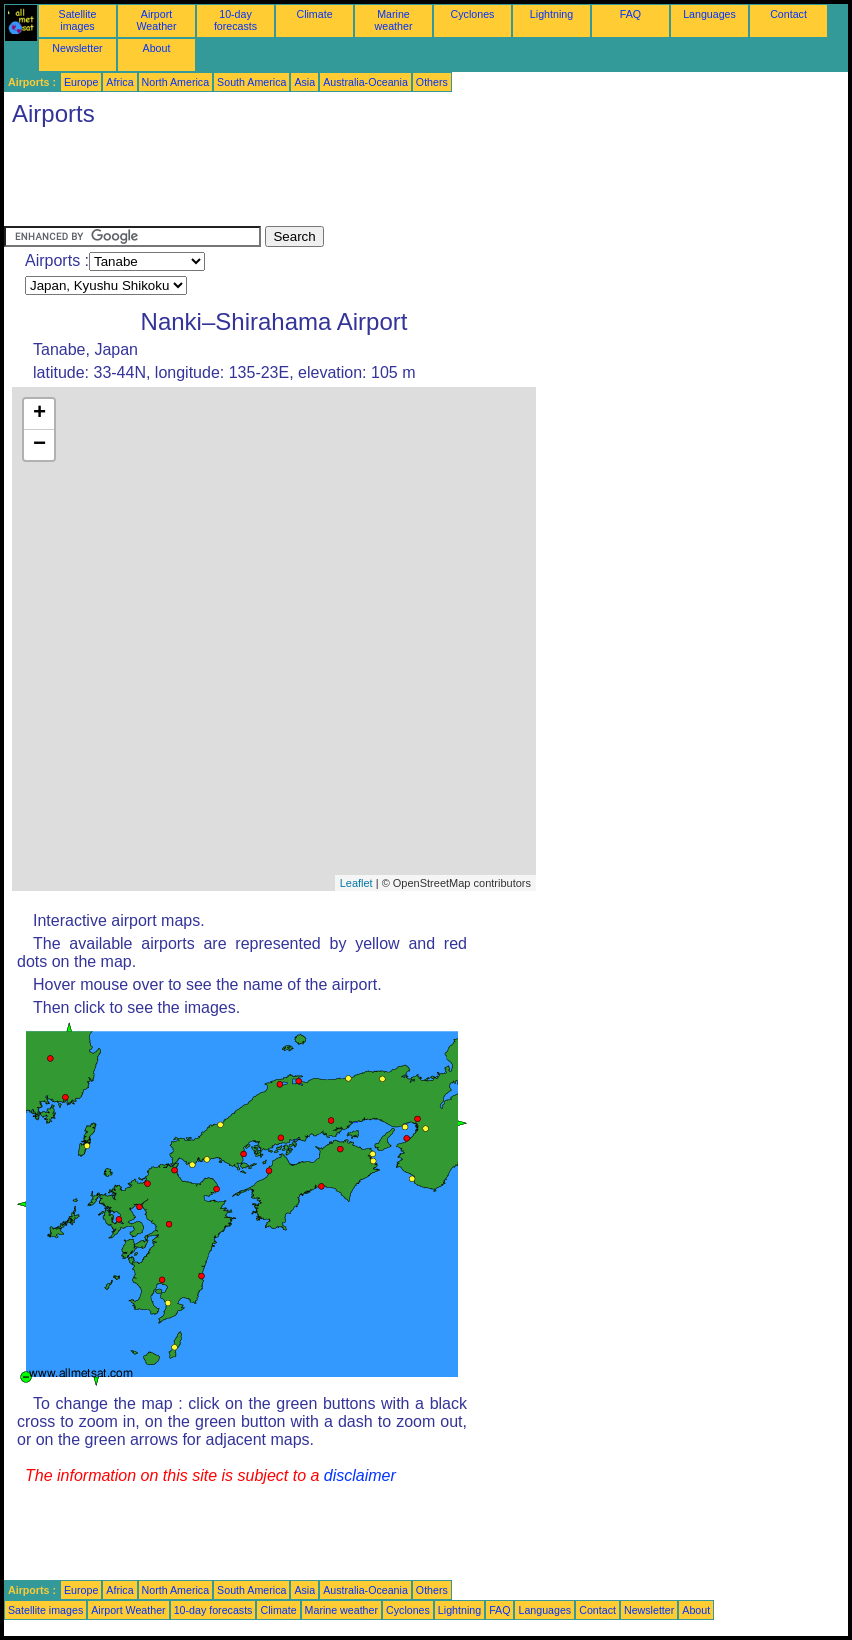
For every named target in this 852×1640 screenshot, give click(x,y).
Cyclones (473, 14)
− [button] (39, 445)
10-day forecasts (235, 20)
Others (432, 82)
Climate (314, 14)
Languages (709, 14)
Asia (304, 82)
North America (176, 82)
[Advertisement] (368, 181)
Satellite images (78, 20)
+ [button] (39, 414)
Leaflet (356, 883)
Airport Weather (156, 20)
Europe (81, 82)
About (157, 48)
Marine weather (394, 20)
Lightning (551, 14)
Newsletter (77, 48)
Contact (788, 14)
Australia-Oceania (365, 82)
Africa (119, 82)
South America (251, 82)
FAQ (630, 14)
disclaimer (360, 1475)
